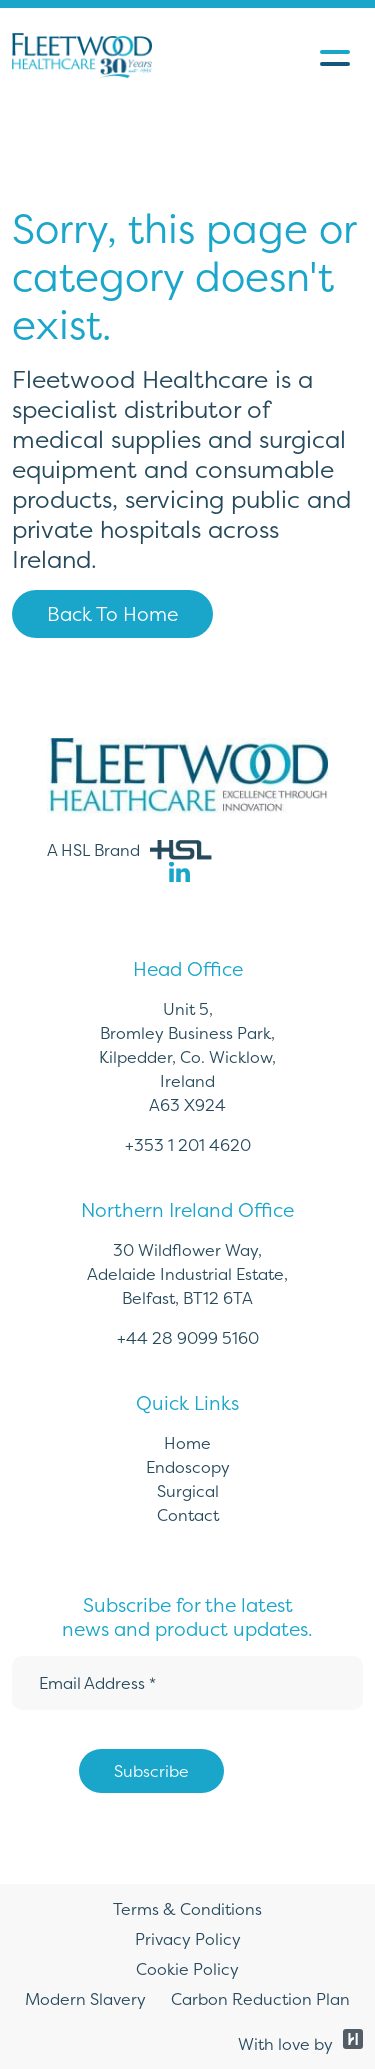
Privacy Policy (188, 1939)
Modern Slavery (85, 1999)
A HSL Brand (129, 850)
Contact (188, 1515)
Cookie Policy (187, 1969)
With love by (300, 2044)
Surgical (188, 1491)
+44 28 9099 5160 (188, 1338)
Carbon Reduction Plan (260, 1999)
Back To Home (112, 614)
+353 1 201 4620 (188, 1145)
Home (187, 1443)
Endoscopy (188, 1467)
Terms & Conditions (187, 1909)
